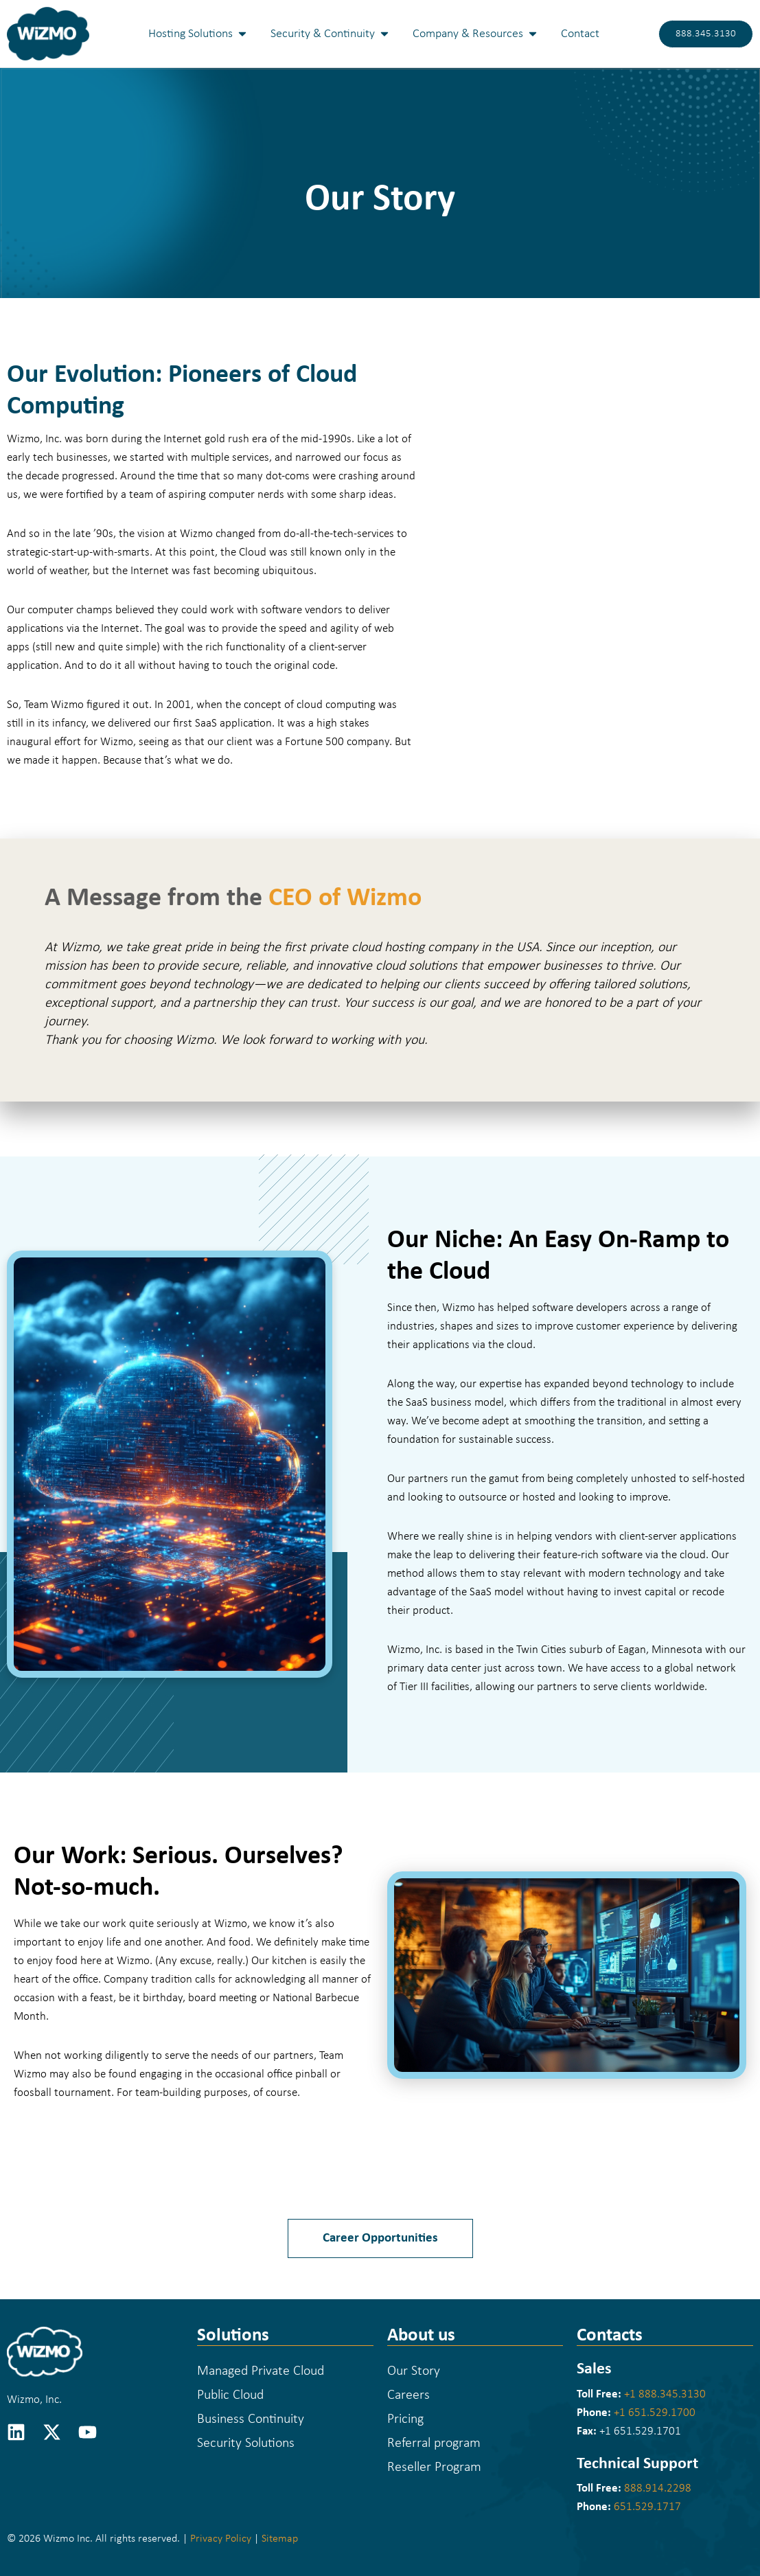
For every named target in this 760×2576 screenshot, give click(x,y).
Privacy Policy (220, 2538)
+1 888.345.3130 (665, 2394)
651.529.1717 (647, 2507)
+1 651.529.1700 (654, 2413)
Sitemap (280, 2538)
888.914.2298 (657, 2488)
